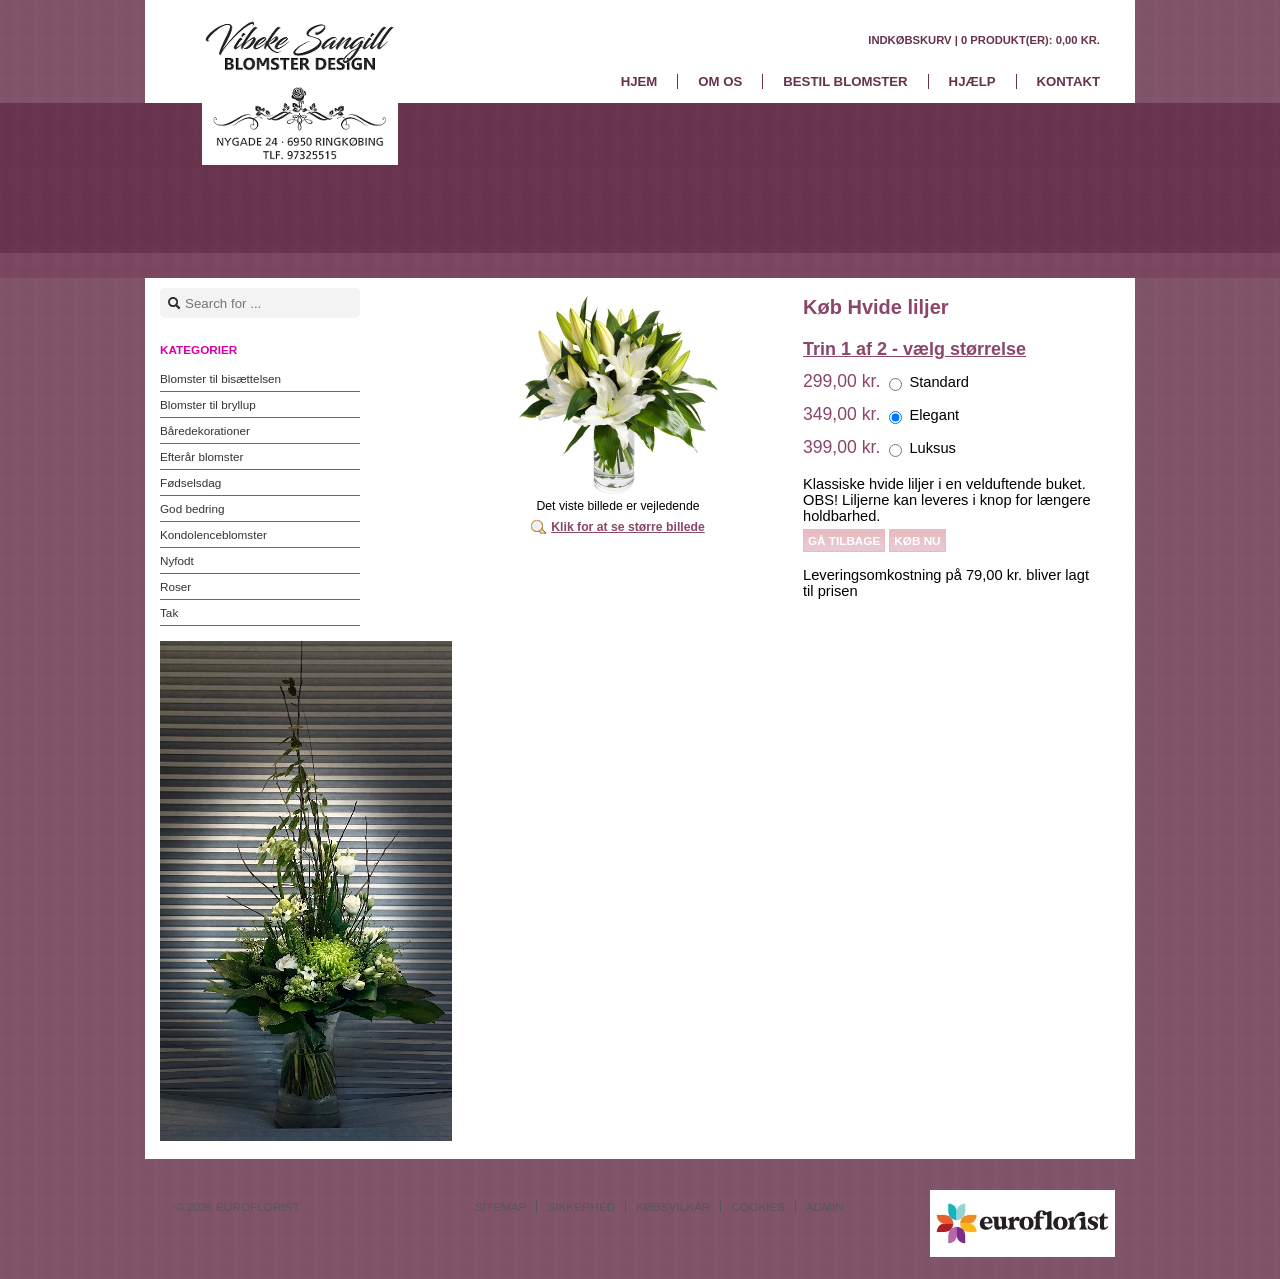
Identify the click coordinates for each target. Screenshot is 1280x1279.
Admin (825, 1206)
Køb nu (917, 540)
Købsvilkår (673, 1206)
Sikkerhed (581, 1206)
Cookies (757, 1206)
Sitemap (500, 1206)
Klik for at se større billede (627, 527)
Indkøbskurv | (984, 40)
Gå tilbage (844, 540)
